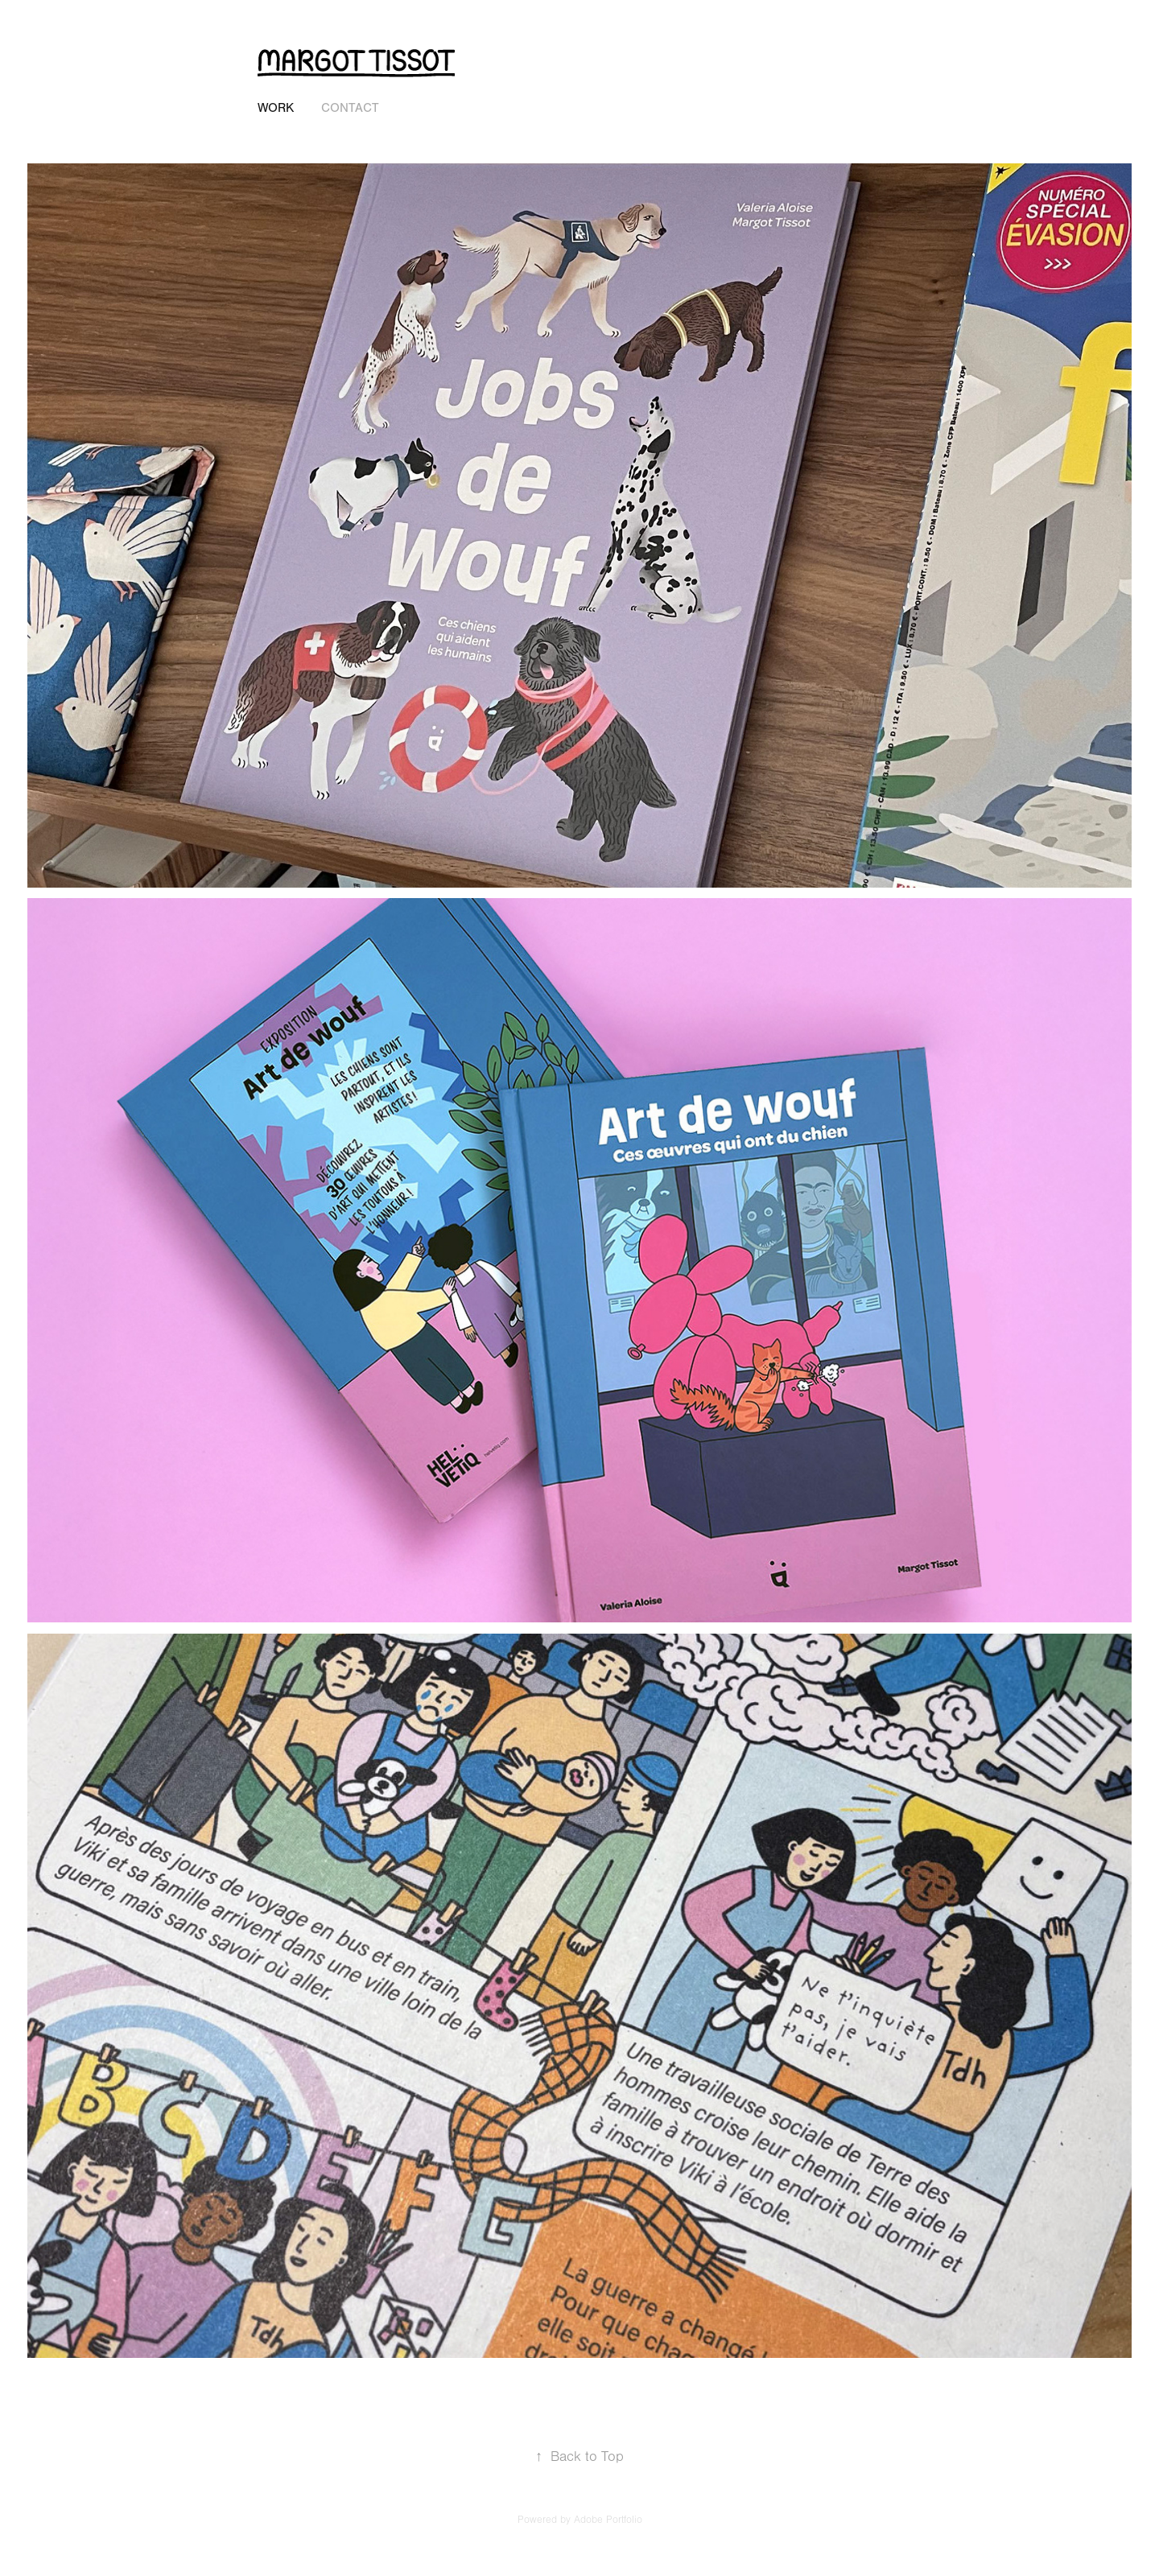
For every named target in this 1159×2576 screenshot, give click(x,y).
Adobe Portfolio (608, 2519)
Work (276, 108)
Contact (350, 108)
